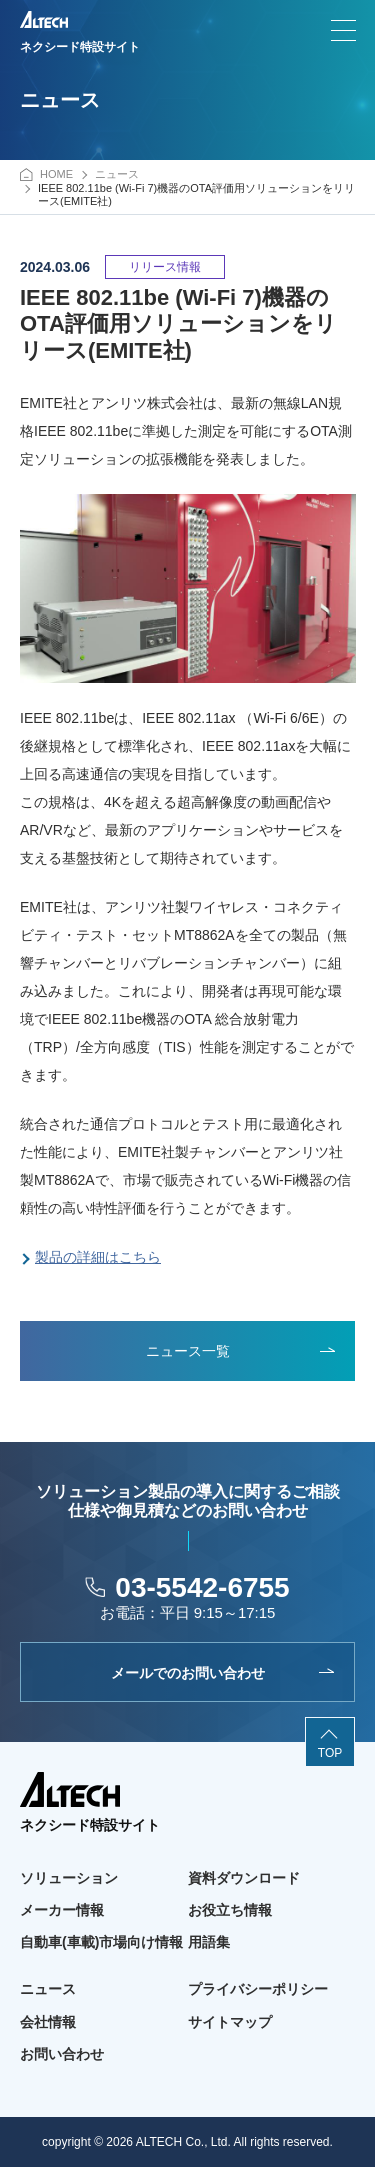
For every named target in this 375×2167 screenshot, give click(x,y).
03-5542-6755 (202, 1587)
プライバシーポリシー (258, 1989)
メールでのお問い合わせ (188, 1673)
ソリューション (69, 1878)
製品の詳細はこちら (98, 1257)
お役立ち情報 (230, 1910)
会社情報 (48, 2022)
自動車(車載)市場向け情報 (101, 1942)
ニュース (48, 1989)
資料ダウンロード (244, 1878)
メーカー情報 (62, 1910)
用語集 (209, 1942)
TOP (330, 1753)
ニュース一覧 (188, 1351)
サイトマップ (230, 2022)
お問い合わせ (62, 2054)
